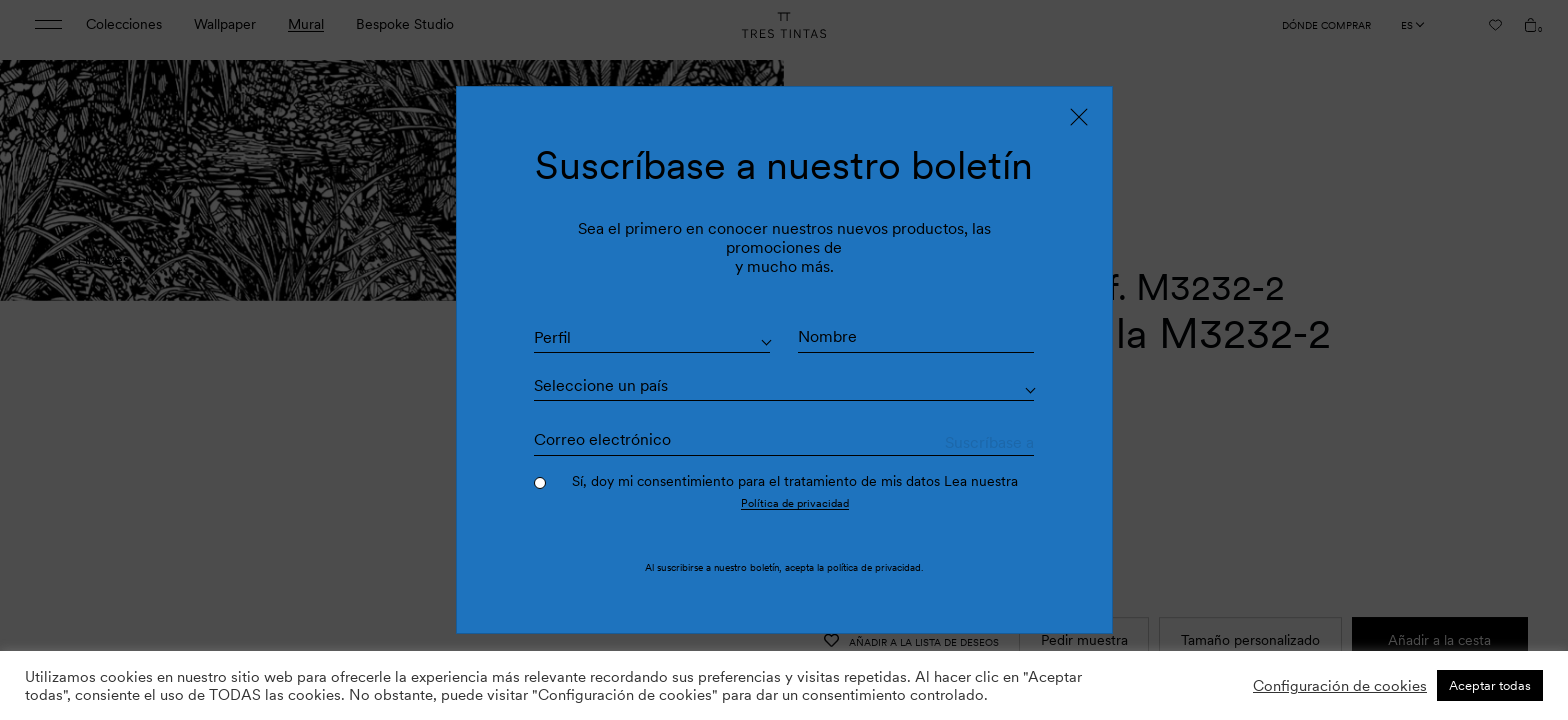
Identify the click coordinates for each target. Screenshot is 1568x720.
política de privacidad (874, 568)
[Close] (1079, 116)
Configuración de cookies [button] (1340, 686)
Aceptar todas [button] (1490, 685)
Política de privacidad (794, 503)
